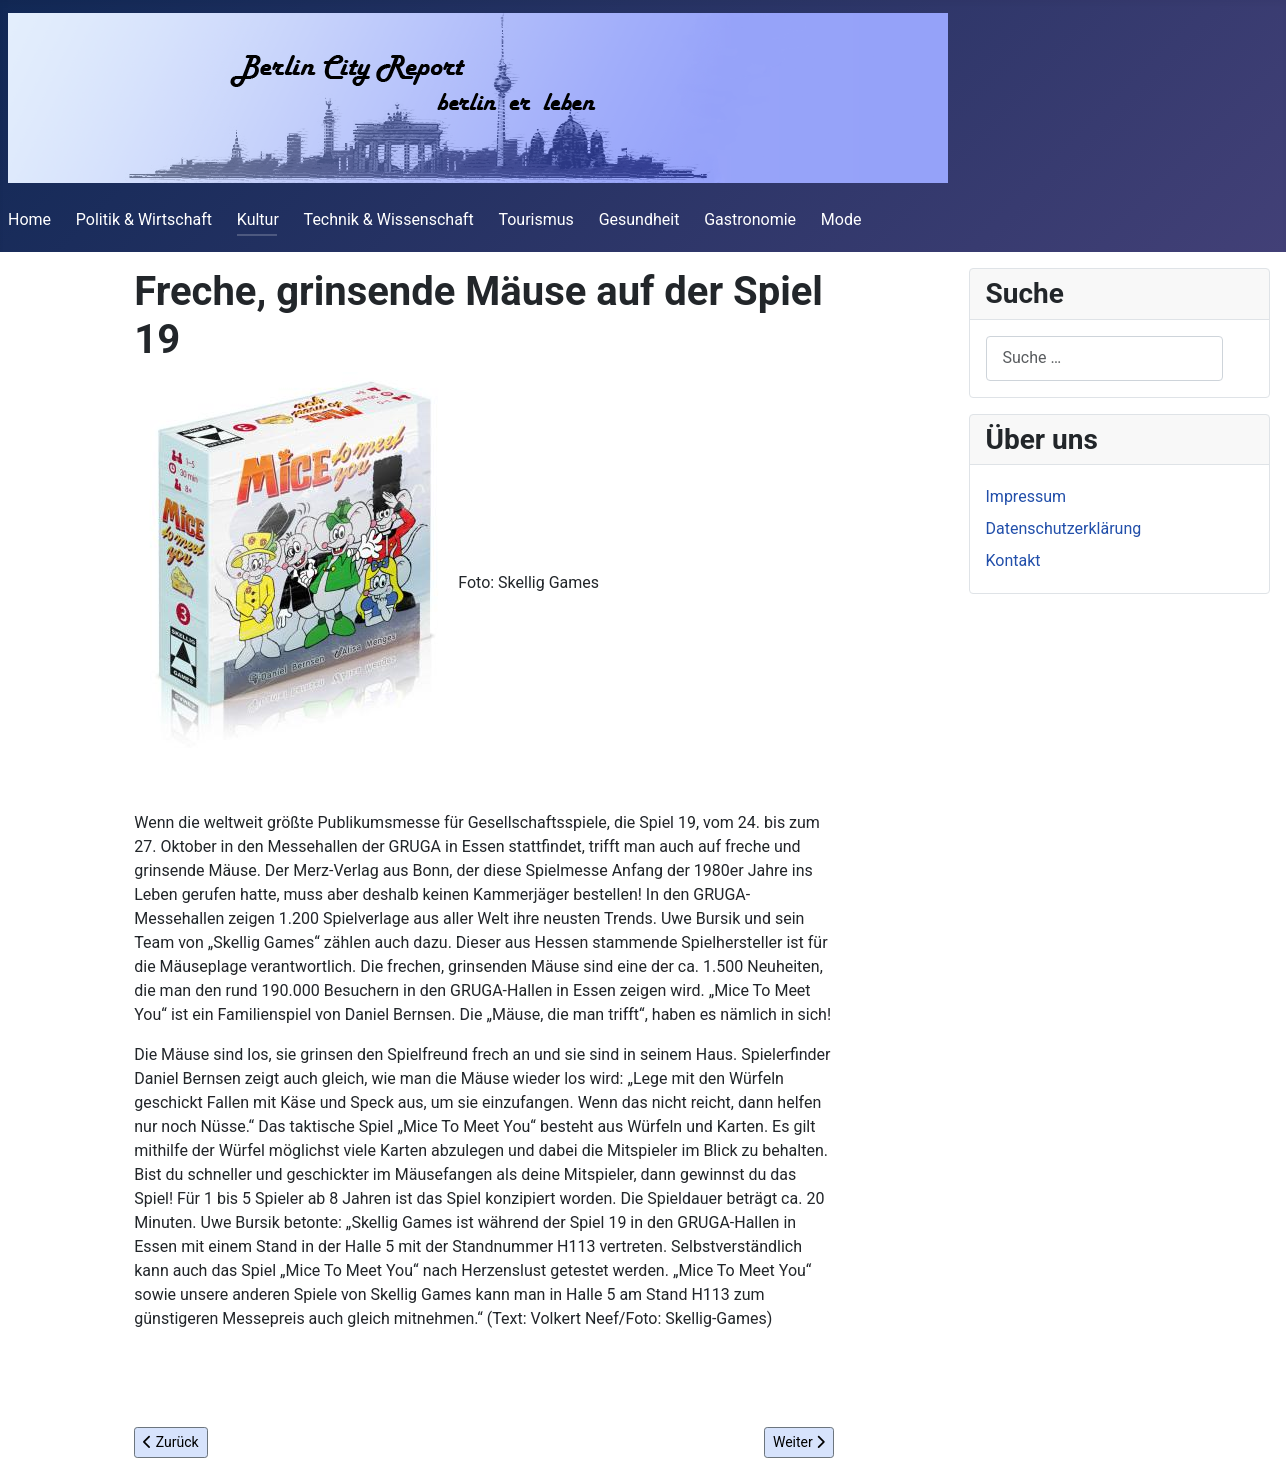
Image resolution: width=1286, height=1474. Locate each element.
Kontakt (1013, 560)
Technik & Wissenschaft (389, 219)
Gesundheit (639, 219)
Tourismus (535, 219)
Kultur (258, 219)
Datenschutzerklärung (1064, 528)
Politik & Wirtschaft (144, 219)
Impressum (1026, 496)
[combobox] (1104, 358)
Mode (841, 219)
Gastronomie (750, 219)
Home (29, 219)
